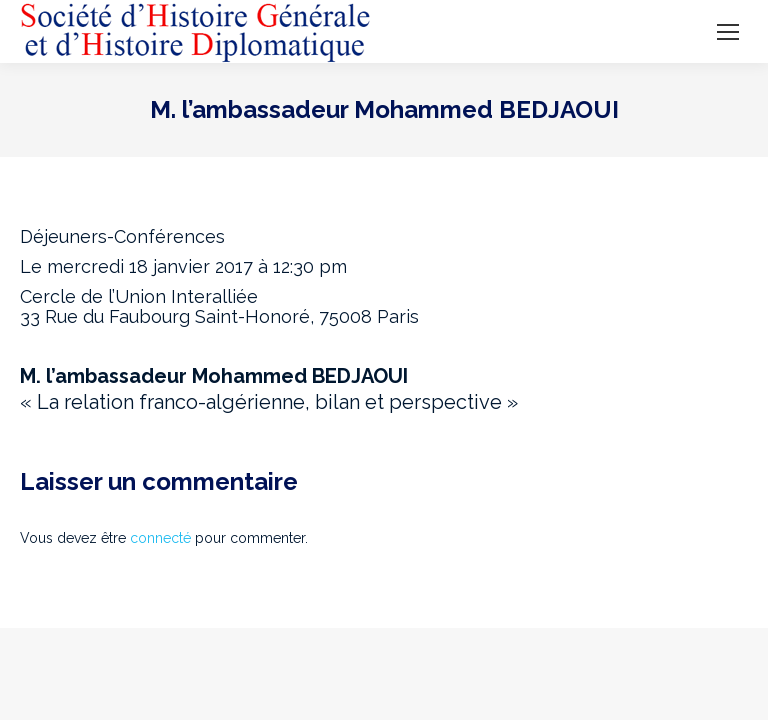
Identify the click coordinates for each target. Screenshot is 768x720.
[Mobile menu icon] (728, 32)
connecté (160, 538)
